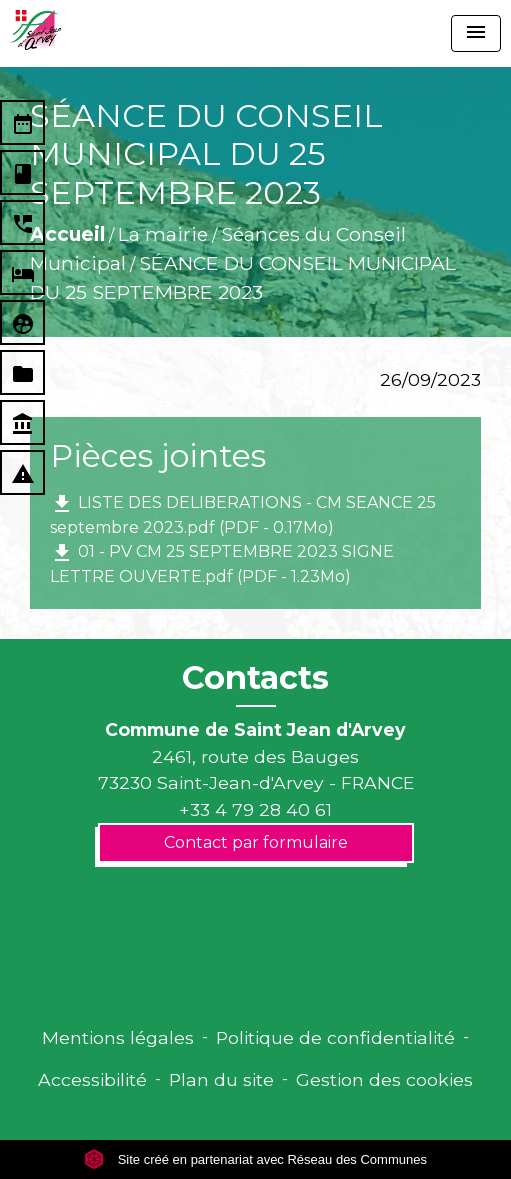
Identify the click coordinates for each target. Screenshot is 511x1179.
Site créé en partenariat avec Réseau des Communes (255, 1159)
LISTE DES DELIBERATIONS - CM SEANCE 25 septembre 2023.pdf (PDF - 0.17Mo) (243, 514)
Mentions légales (118, 1037)
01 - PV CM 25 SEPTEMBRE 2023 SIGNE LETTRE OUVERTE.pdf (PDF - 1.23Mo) (222, 563)
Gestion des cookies (384, 1079)
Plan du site (221, 1079)
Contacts (255, 678)
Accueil (67, 234)
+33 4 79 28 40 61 (255, 809)
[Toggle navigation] (476, 33)
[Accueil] (35, 30)
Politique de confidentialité (335, 1037)
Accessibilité (92, 1079)
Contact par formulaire (256, 842)
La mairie (163, 234)
